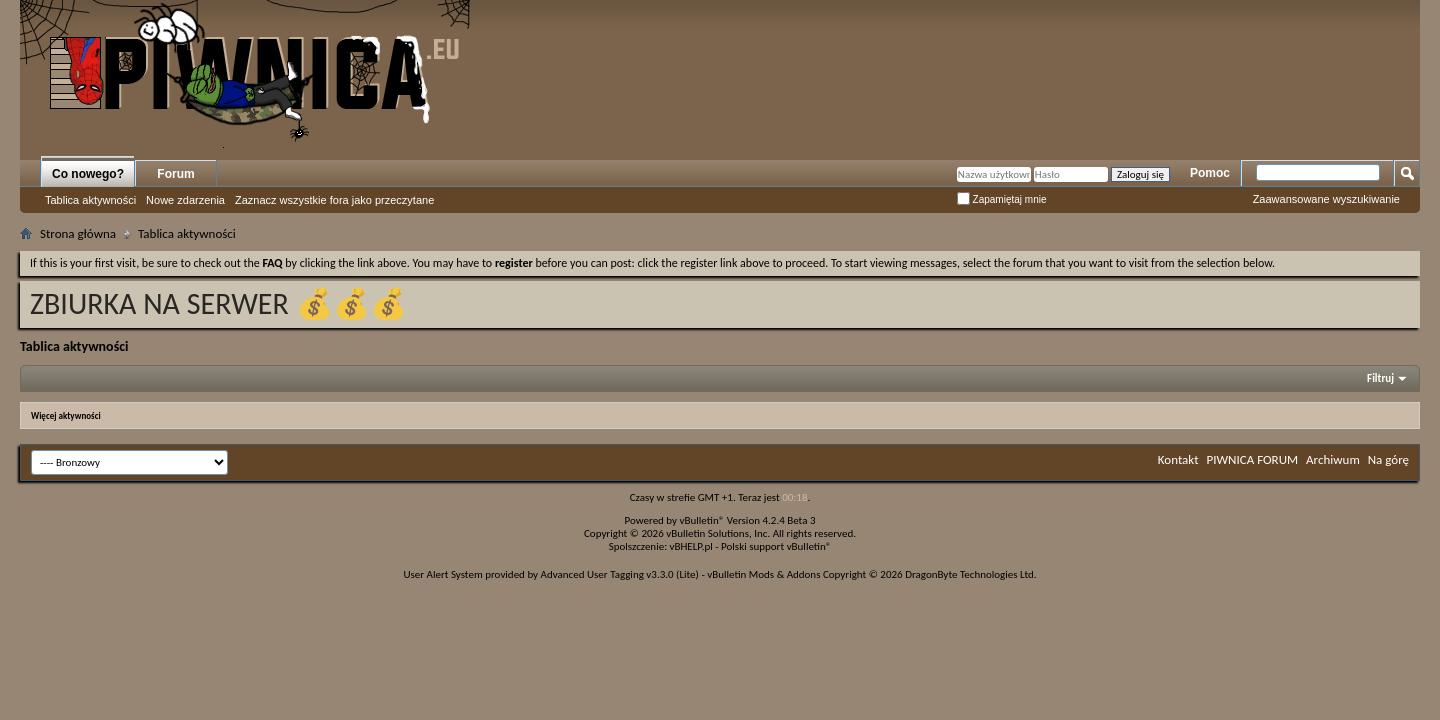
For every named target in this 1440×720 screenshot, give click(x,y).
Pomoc (1210, 173)
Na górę (1388, 459)
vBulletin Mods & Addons (763, 574)
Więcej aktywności (66, 415)
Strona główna (78, 233)
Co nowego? (88, 174)
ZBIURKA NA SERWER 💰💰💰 (218, 303)
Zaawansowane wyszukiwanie (1326, 199)
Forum (175, 174)
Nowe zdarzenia (185, 200)
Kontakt (1178, 459)
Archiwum (1333, 459)
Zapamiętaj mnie (1002, 199)
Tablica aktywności (90, 200)
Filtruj (1380, 378)
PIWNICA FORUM (1253, 459)
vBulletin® (702, 520)
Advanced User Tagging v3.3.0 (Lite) (620, 574)
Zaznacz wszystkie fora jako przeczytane (334, 200)
